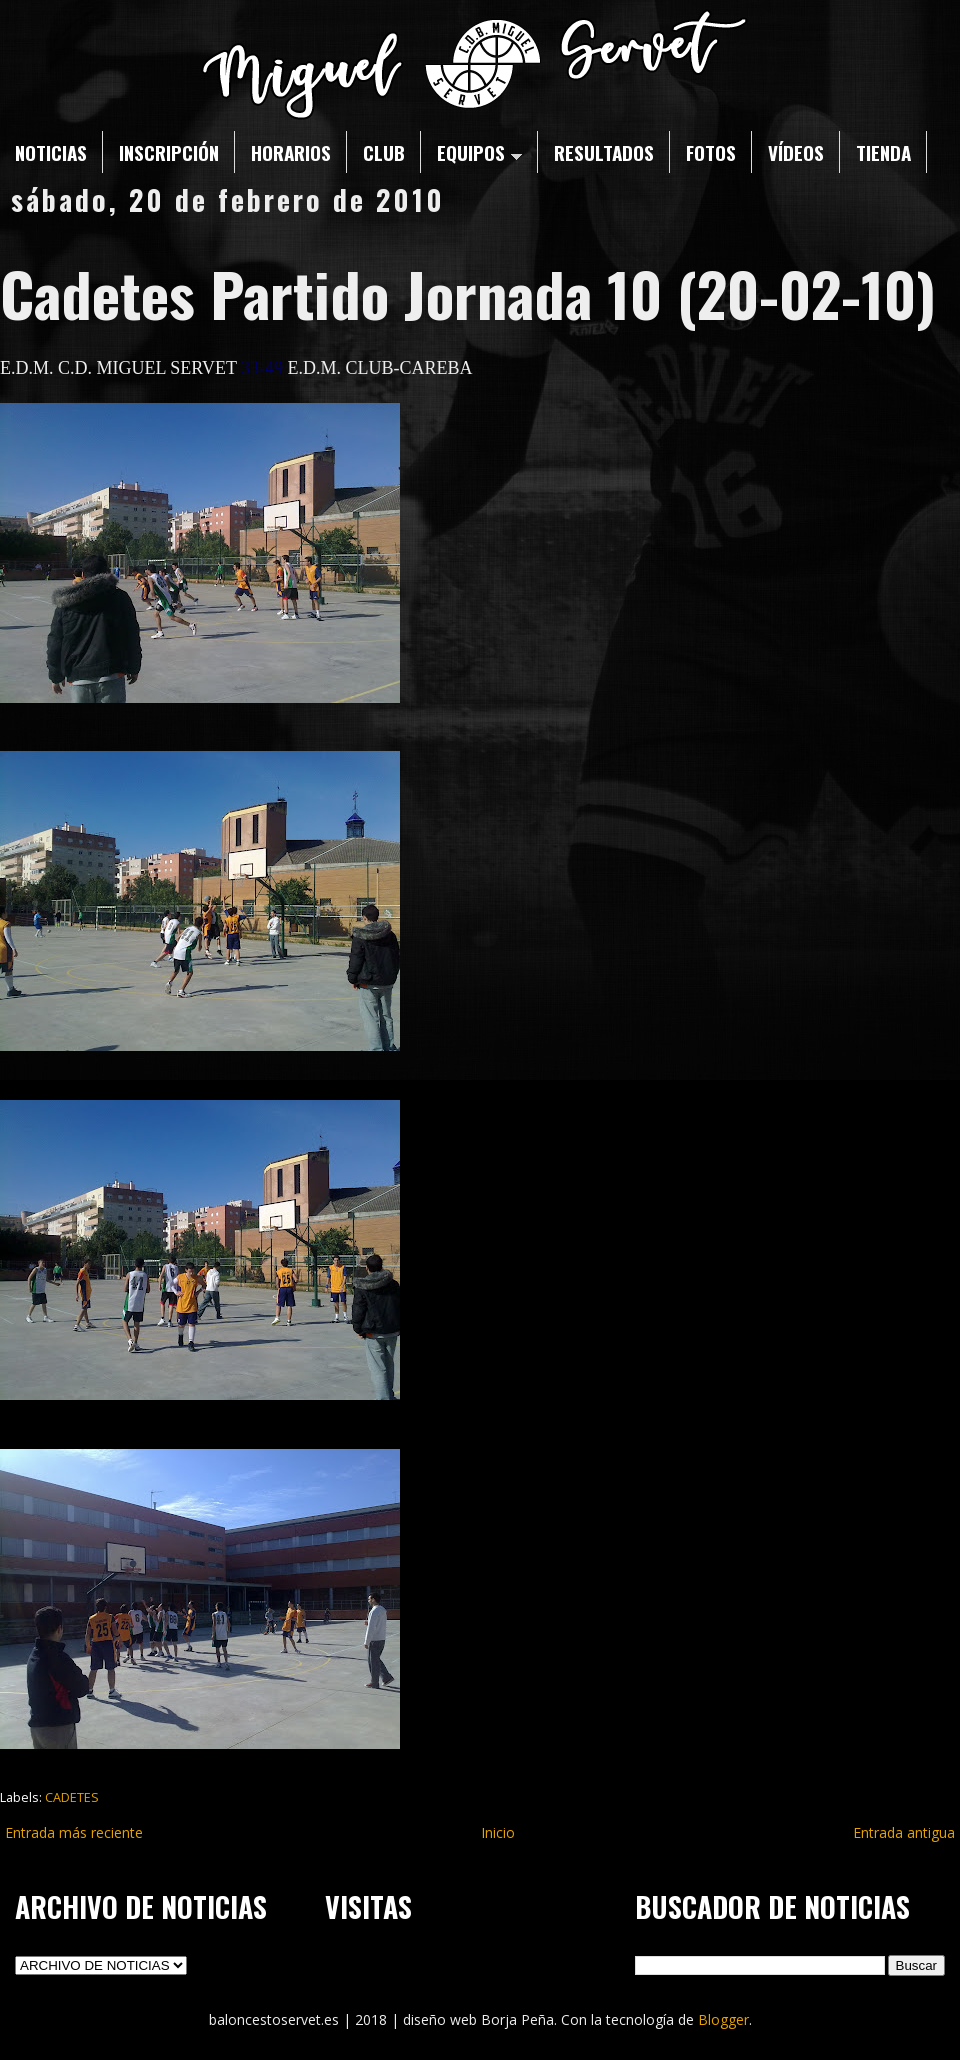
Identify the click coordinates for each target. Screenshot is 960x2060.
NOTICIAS (51, 152)
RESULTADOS (604, 152)
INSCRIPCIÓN (169, 152)
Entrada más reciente (74, 1832)
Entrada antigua (904, 1832)
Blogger (723, 2019)
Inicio (498, 1832)
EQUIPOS (479, 152)
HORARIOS (291, 152)
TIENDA (883, 152)
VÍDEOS (796, 152)
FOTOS (711, 152)
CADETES (72, 1797)
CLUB (384, 152)
